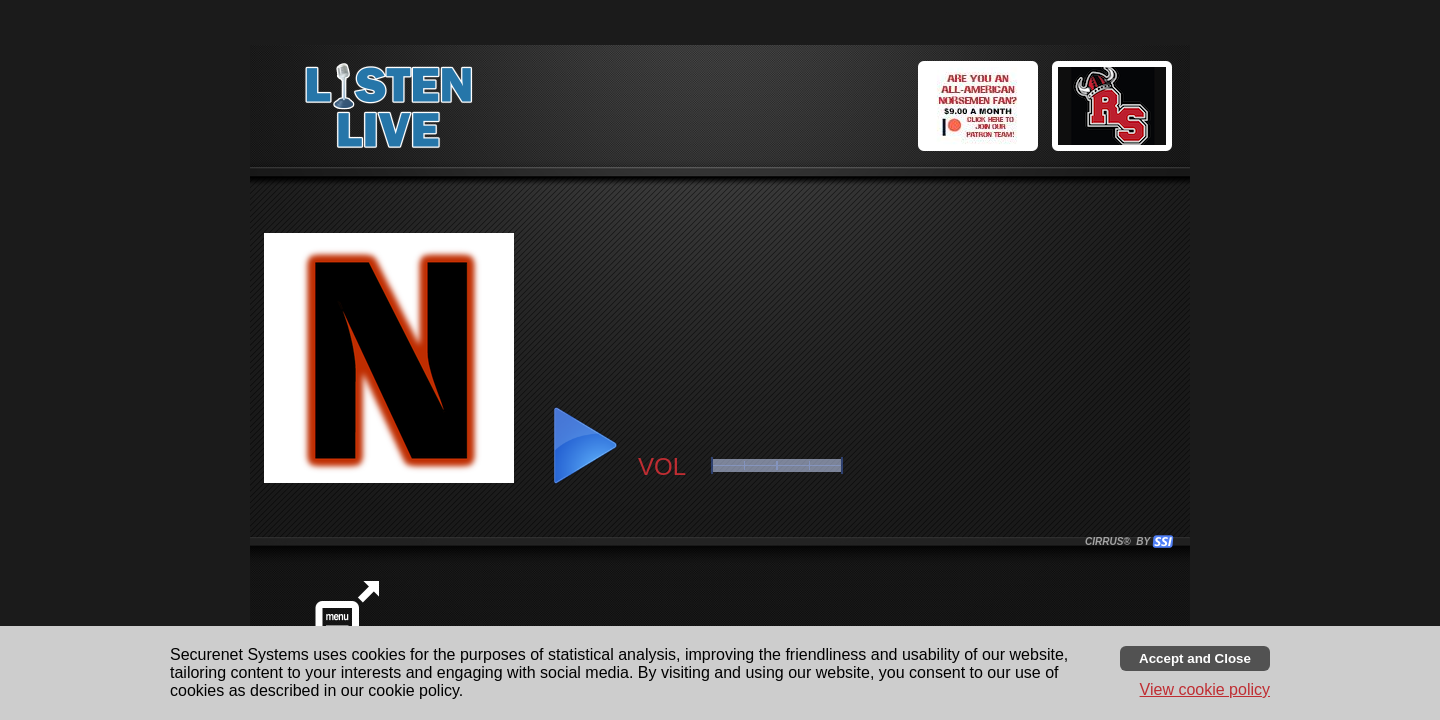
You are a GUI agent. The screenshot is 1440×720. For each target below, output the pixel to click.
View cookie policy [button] (1205, 689)
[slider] (777, 465)
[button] (1115, 109)
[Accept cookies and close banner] (1195, 658)
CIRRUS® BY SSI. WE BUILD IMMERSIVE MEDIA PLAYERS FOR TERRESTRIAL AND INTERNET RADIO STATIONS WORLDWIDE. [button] (1120, 541)
